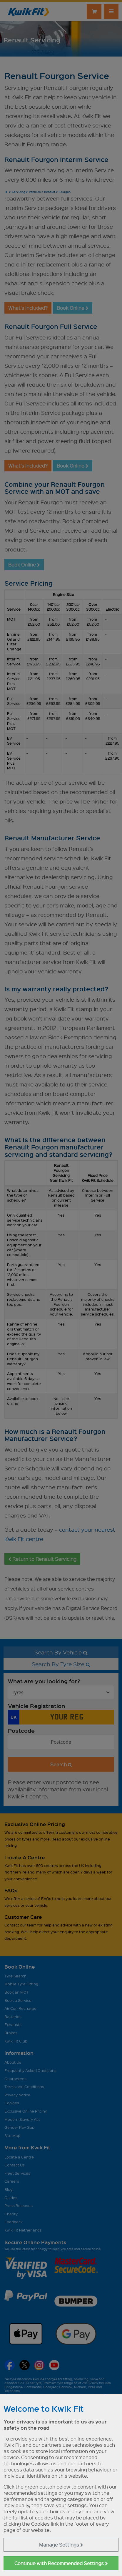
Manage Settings (61, 2545)
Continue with (61, 2563)
